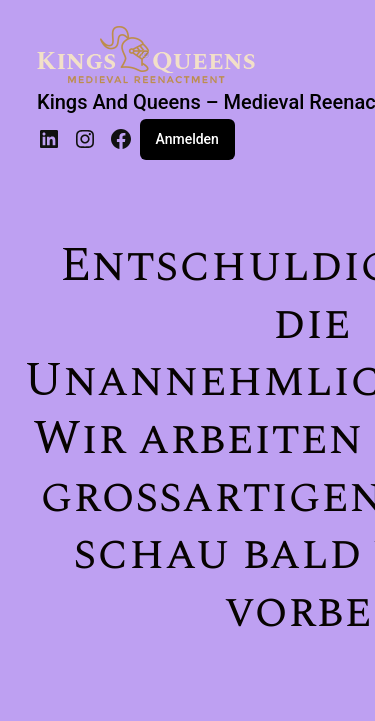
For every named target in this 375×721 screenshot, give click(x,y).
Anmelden (187, 139)
